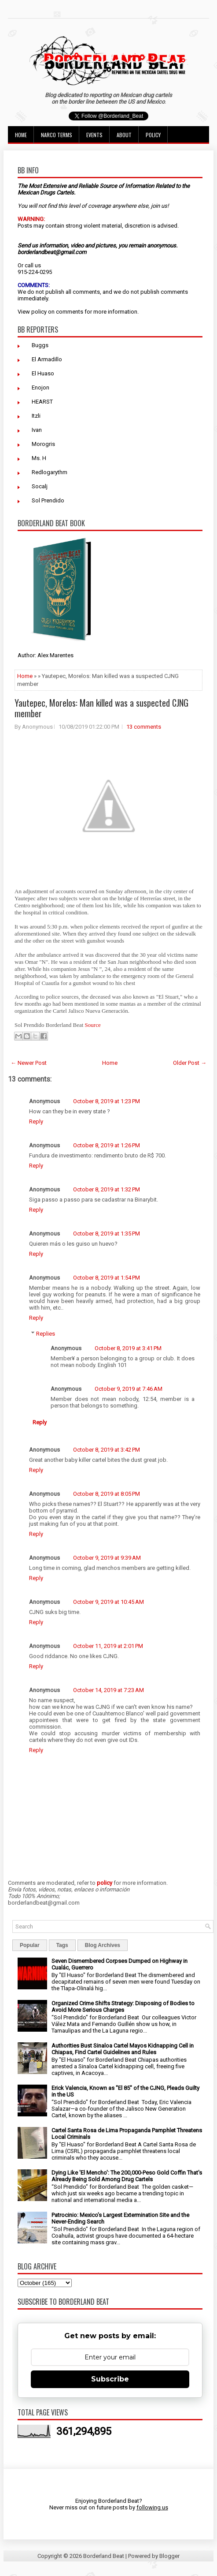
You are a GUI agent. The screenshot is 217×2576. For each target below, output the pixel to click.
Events (94, 135)
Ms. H (39, 458)
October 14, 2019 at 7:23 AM (108, 1690)
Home (21, 135)
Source (93, 1025)
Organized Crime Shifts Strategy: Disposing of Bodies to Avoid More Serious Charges (123, 2006)
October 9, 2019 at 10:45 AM (108, 1602)
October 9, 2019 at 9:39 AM (107, 1557)
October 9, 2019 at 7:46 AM (128, 1388)
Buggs (40, 345)
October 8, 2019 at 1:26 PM (106, 1145)
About (124, 135)
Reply (36, 1121)
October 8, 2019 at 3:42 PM (106, 1449)
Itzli (36, 415)
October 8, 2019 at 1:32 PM (106, 1189)
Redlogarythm (49, 472)
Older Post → (189, 1063)
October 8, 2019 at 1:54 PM (106, 1277)
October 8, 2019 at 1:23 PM (106, 1101)
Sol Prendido (48, 500)
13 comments (143, 726)
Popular (30, 1945)
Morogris (43, 444)
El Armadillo (47, 359)
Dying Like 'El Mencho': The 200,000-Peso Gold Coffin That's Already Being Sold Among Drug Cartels (126, 2176)
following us (152, 2507)
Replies (45, 1333)
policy (39, 311)
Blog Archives (102, 1945)
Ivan (37, 430)
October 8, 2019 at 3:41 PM (128, 1348)
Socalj (40, 486)
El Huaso (43, 373)
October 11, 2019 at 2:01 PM (108, 1646)
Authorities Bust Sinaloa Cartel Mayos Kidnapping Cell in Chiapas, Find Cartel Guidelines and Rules (122, 2049)
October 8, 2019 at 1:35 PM (106, 1233)
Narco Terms (56, 135)
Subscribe (110, 2379)
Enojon (40, 387)
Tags (62, 1945)
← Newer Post (29, 1063)
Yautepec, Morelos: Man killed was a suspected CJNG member (101, 708)
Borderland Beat (103, 2556)
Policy (153, 135)
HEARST (42, 401)
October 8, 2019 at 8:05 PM (106, 1493)
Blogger (169, 2556)
